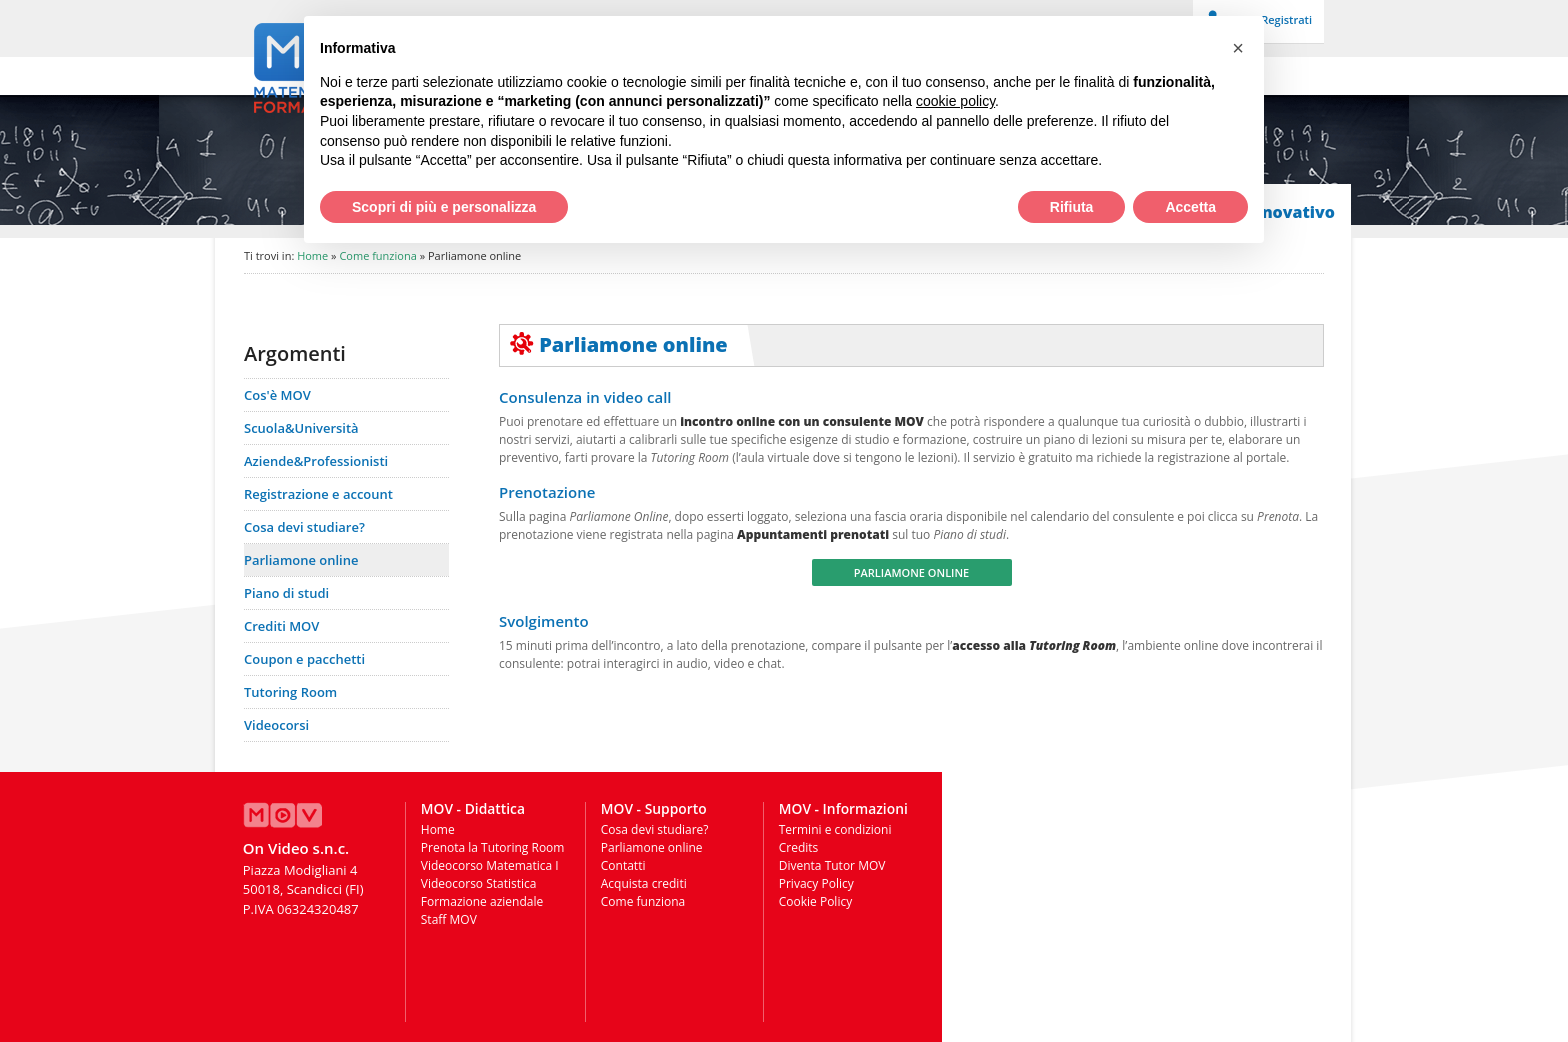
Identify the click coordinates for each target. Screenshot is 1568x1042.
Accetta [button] (1190, 207)
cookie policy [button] (955, 101)
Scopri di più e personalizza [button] (444, 207)
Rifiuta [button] (1072, 207)
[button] (1238, 48)
